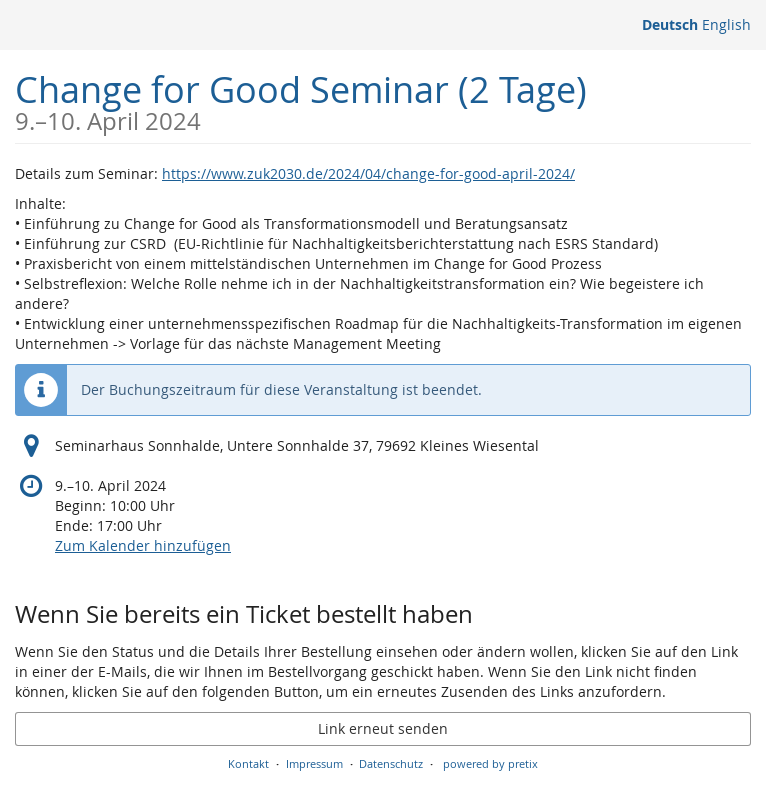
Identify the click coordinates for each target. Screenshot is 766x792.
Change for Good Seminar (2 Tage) (301, 99)
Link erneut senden (383, 728)
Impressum (314, 763)
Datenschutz (391, 763)
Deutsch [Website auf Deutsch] (670, 24)
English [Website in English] (726, 24)
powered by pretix (490, 763)
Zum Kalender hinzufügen (143, 545)
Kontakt (248, 763)
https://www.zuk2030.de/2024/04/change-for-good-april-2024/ (368, 173)
